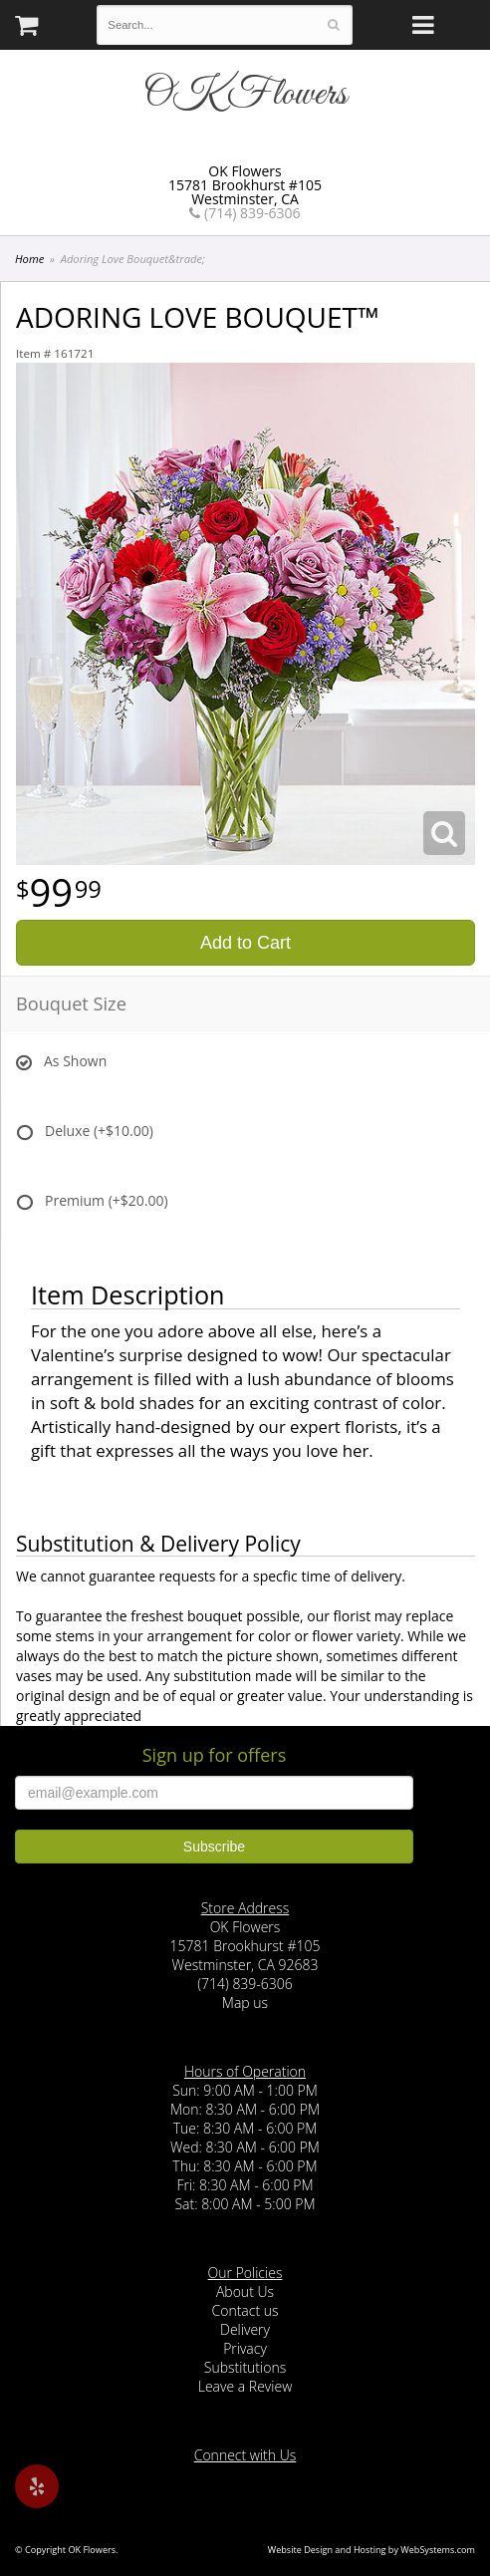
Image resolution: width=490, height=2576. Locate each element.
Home (29, 258)
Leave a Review (245, 2386)
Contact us (244, 2310)
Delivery (245, 2329)
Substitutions (245, 2367)
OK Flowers (245, 95)
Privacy (245, 2348)
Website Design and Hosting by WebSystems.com (371, 2549)
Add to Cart (245, 943)
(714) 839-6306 (244, 213)
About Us (245, 2291)
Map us (245, 2002)
